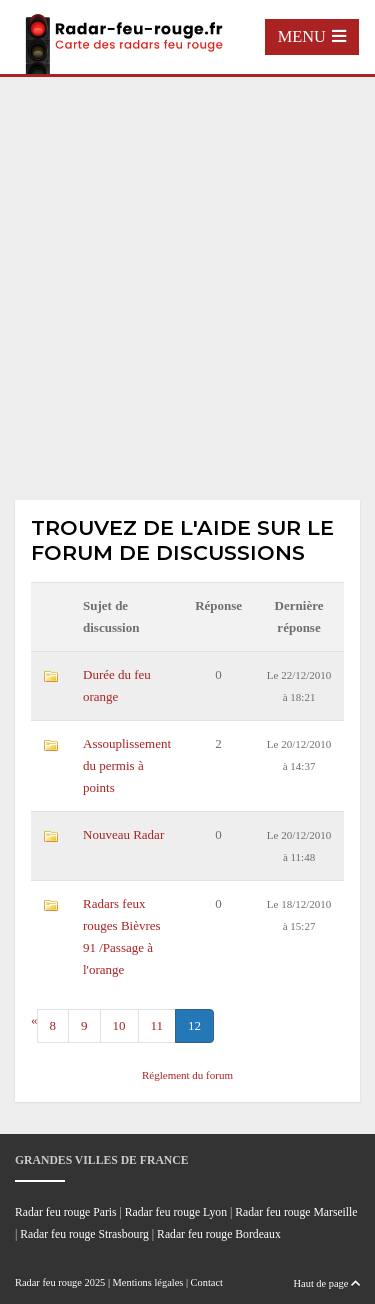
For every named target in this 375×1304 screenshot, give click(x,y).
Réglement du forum (187, 1075)
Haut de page (327, 1283)
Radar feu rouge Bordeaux (219, 1234)
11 (157, 1025)
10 (119, 1025)
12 (194, 1025)
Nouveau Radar (123, 834)
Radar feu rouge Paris (66, 1212)
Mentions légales (148, 1282)
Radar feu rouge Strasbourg (84, 1234)
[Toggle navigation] (312, 37)
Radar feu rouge (48, 1282)
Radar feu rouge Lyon (176, 1212)
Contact (207, 1282)
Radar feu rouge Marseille (296, 1212)
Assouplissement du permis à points (127, 765)
